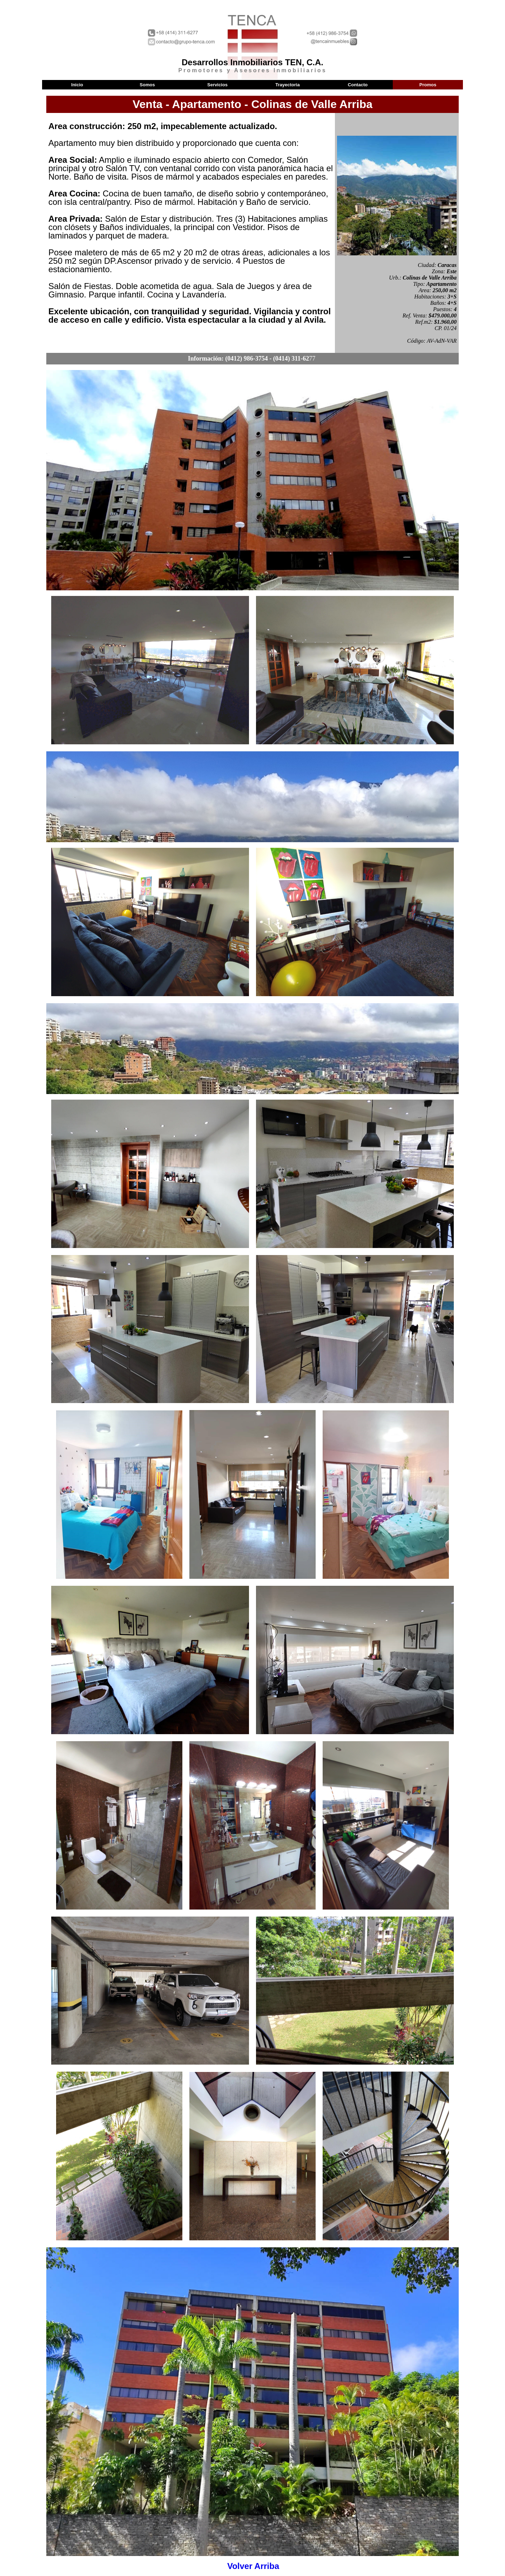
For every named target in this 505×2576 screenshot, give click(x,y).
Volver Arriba (253, 2566)
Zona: (439, 271)
